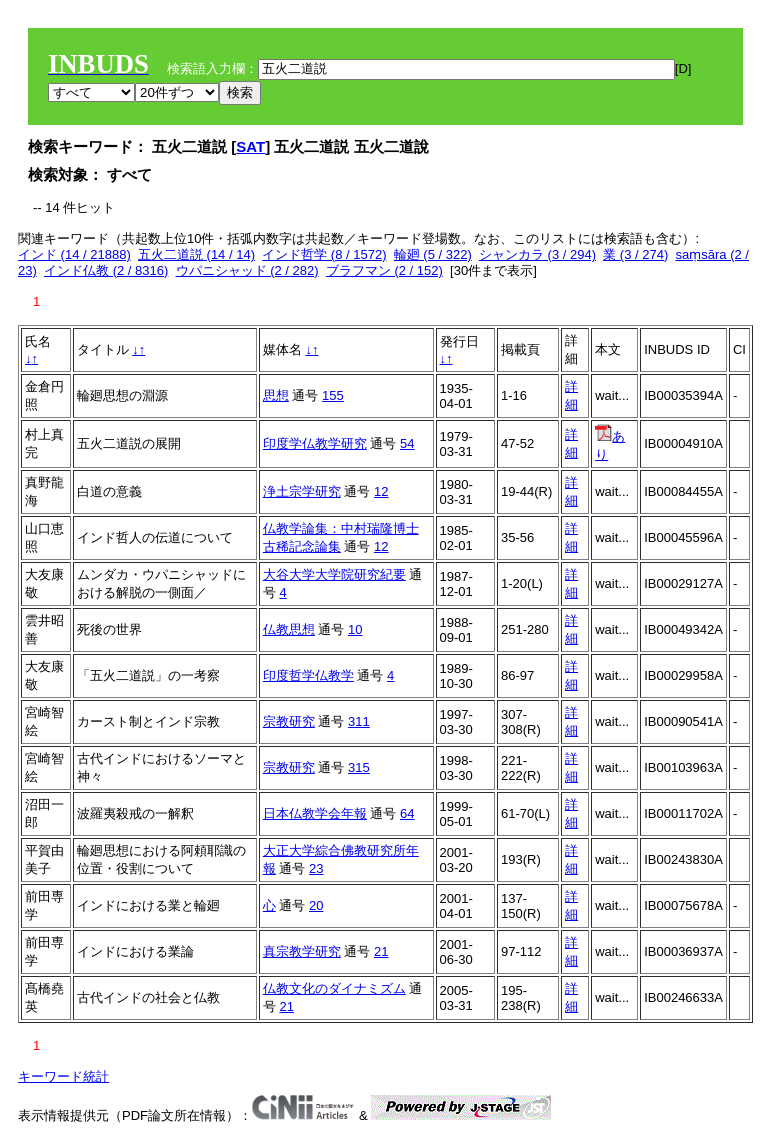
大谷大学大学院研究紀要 (334, 574)
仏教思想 (289, 629)
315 (359, 767)
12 (381, 491)
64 (407, 813)
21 (381, 951)
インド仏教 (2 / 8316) (106, 270)
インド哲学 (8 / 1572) (324, 254)
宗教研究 (289, 721)
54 (407, 443)
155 (333, 395)
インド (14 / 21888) (74, 254)
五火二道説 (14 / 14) (196, 254)
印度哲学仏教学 (308, 675)
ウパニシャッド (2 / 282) (247, 270)
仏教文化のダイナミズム (334, 988)
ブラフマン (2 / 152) (384, 270)
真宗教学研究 (302, 951)
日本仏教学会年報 (315, 813)
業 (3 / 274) (635, 254)
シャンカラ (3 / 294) (537, 254)
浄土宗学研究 (302, 491)
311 (359, 721)
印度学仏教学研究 (315, 443)
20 (316, 905)
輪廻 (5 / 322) (433, 254)
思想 (276, 395)
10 (355, 629)
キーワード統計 (63, 1076)
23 (316, 868)
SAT (250, 146)
